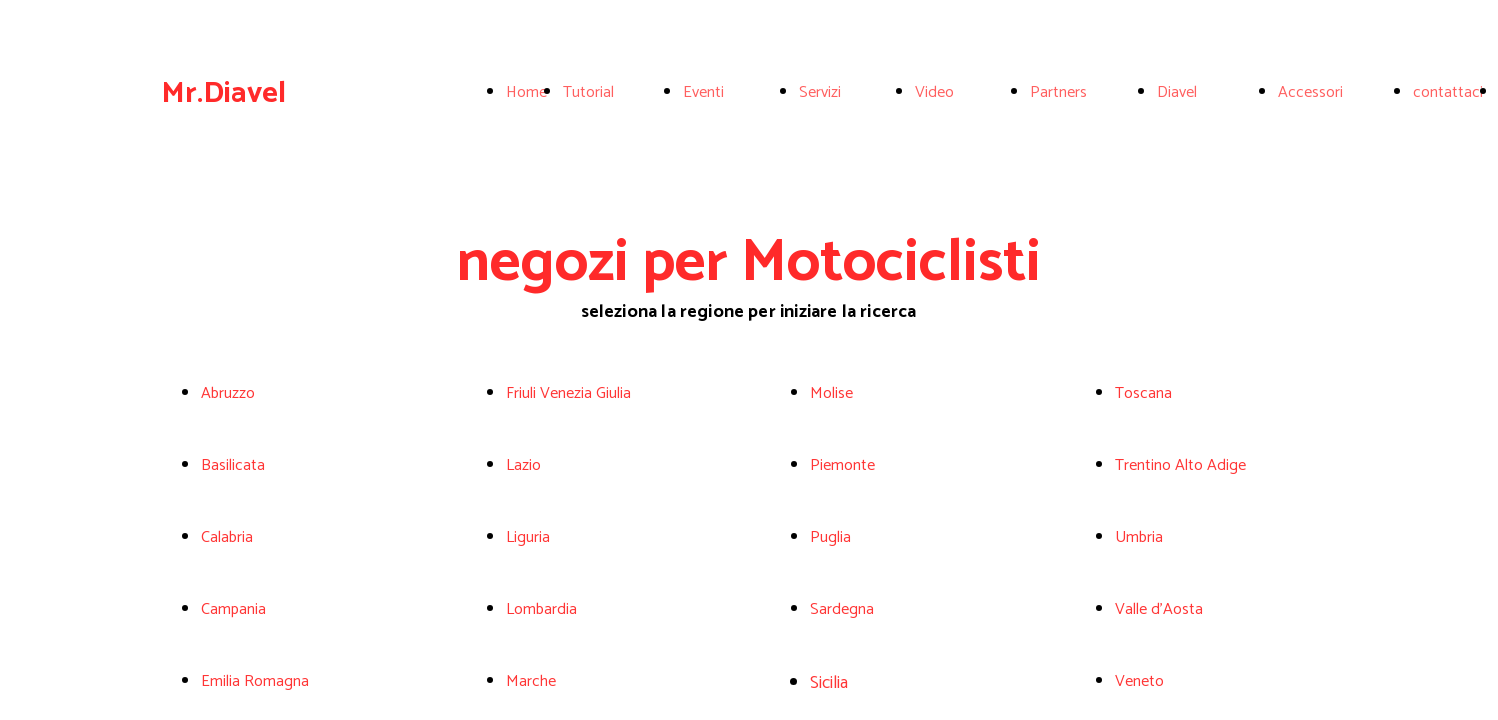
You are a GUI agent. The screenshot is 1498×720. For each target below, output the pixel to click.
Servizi (820, 92)
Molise (831, 393)
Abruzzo (228, 393)
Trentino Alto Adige (1180, 465)
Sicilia (829, 683)
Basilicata (233, 465)
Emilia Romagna (255, 681)
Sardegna (842, 609)
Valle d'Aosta (1159, 609)
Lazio (523, 465)
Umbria (1139, 537)
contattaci (1448, 92)
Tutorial (588, 92)
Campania (233, 609)
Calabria (227, 537)
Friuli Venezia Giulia (568, 393)
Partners (1058, 92)
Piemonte (842, 465)
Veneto (1139, 681)
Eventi (703, 92)
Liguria (528, 537)
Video (934, 92)
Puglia (830, 537)
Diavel (1177, 92)
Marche (531, 681)
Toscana (1143, 393)
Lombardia (541, 609)
